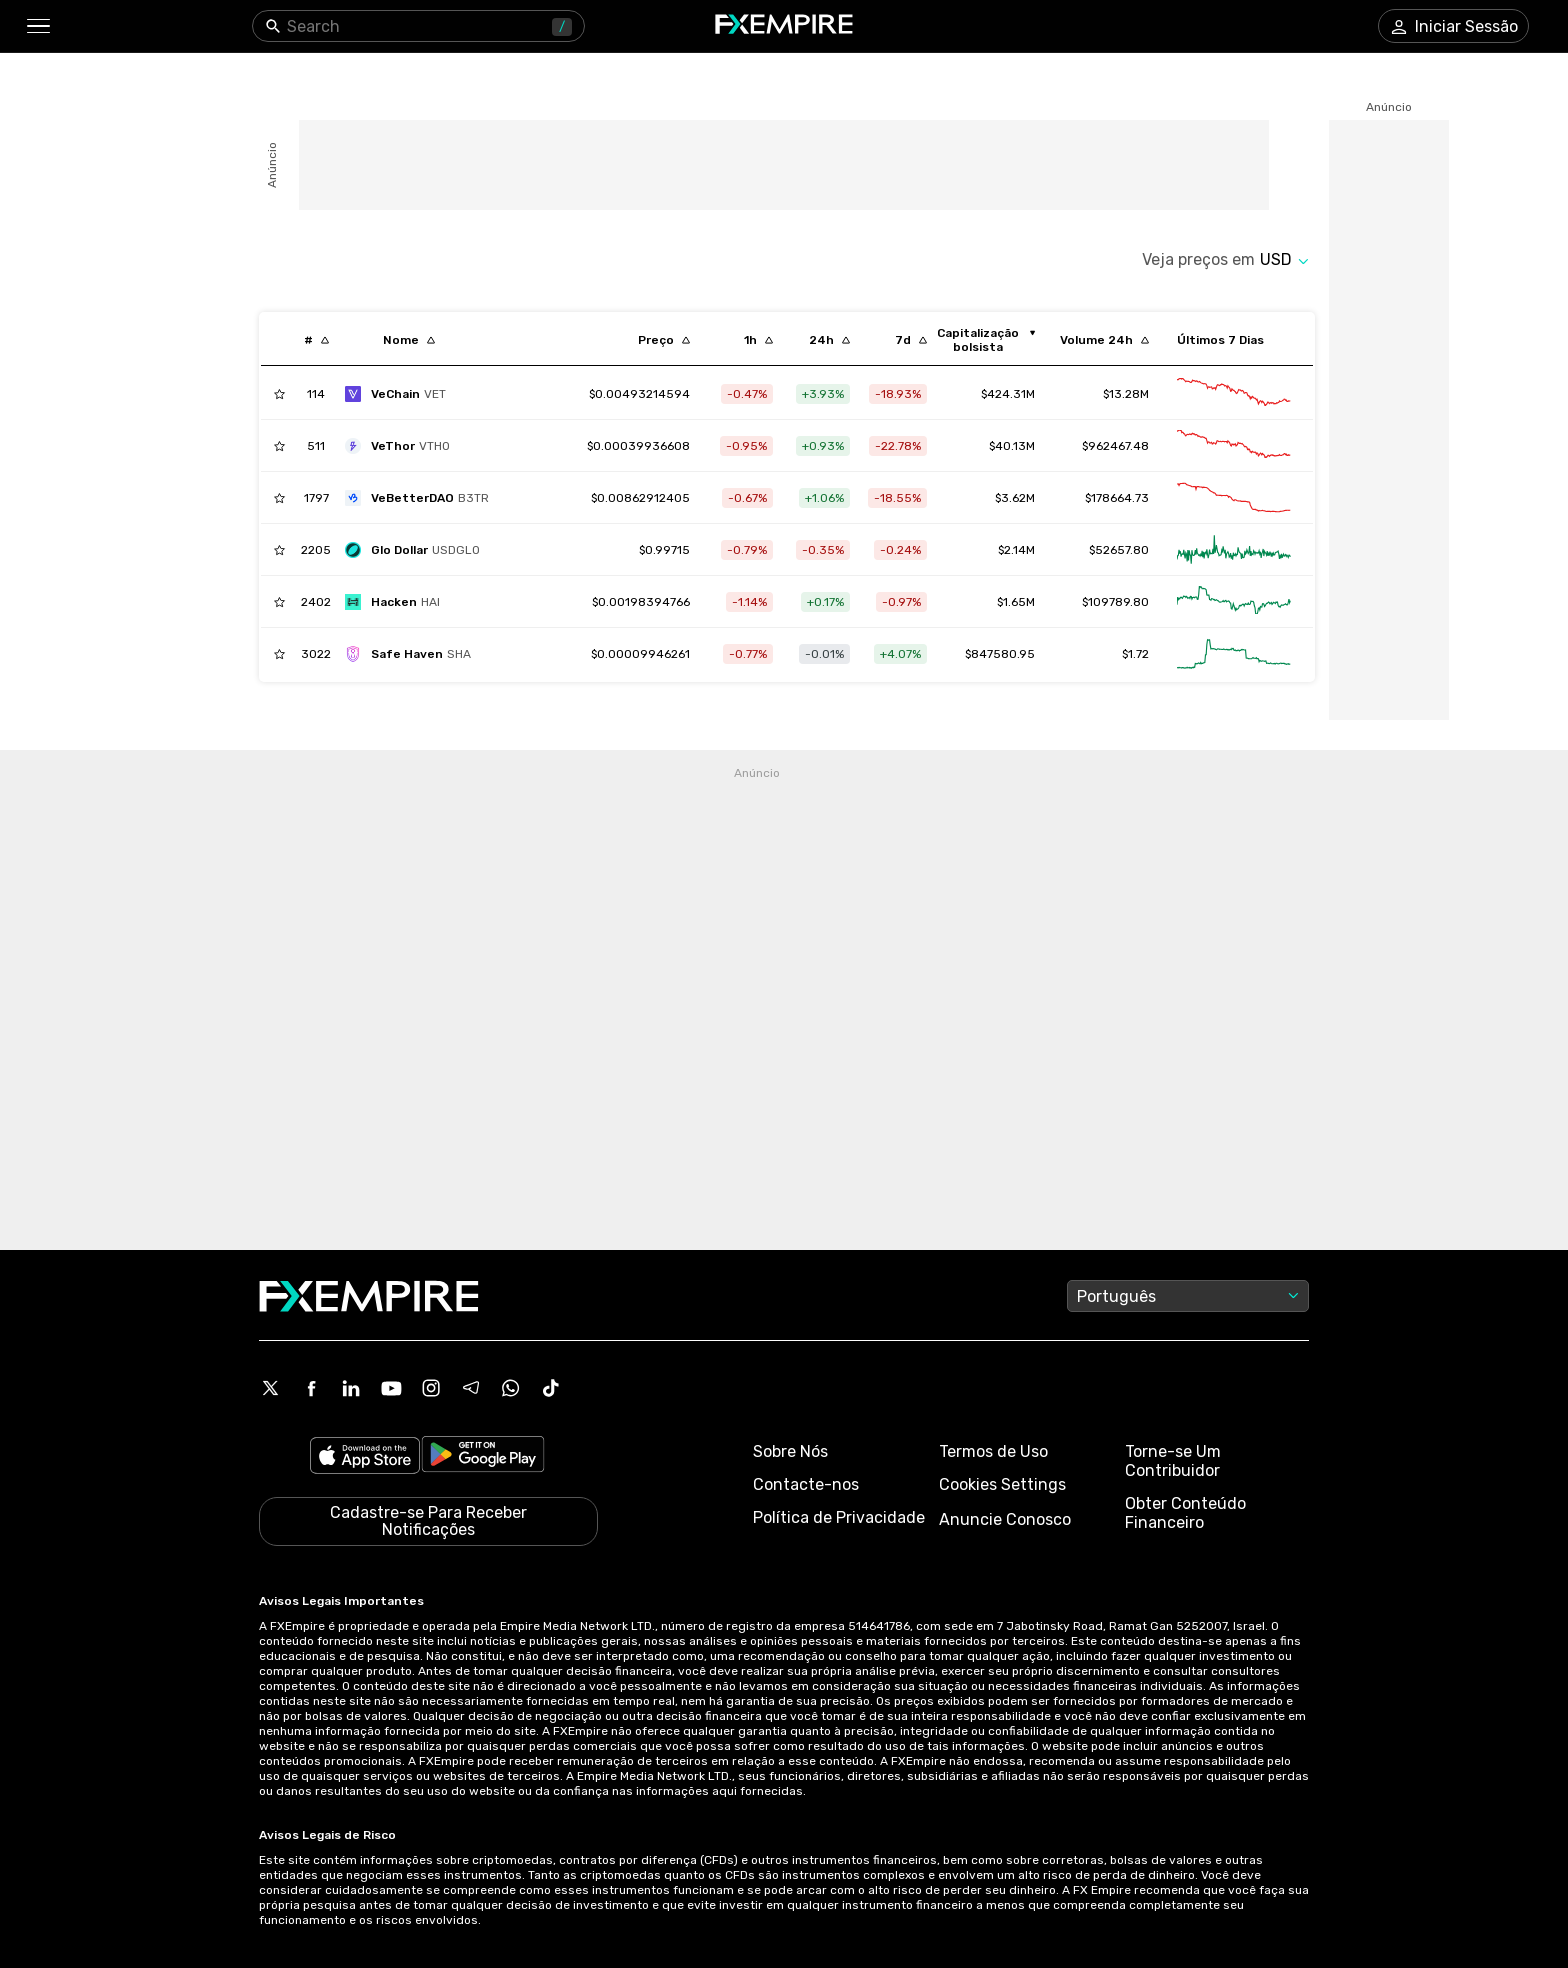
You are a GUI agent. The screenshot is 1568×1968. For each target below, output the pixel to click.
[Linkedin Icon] (351, 1388)
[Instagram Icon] (431, 1388)
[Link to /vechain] (639, 394)
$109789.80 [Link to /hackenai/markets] (1115, 602)
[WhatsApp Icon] (511, 1388)
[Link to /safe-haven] (640, 654)
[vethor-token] (402, 446)
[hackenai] (397, 602)
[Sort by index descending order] (316, 340)
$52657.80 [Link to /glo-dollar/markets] (1119, 550)
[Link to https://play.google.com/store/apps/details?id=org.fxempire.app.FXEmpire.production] (483, 1457)
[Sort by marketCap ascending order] (985, 340)
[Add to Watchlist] (279, 394)
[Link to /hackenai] (641, 602)
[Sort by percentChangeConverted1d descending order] (829, 340)
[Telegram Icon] (471, 1388)
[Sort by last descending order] (664, 340)
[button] (37, 26)
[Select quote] (1284, 259)
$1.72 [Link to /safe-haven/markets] (1135, 654)
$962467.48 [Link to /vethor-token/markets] (1115, 446)
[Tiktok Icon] (551, 1388)
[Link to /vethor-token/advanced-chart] (1234, 446)
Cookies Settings (1002, 1484)
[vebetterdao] (422, 498)
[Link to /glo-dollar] (664, 550)
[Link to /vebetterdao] (640, 498)
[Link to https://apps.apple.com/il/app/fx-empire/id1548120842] (365, 1457)
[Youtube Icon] (391, 1388)
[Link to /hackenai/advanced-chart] (1234, 602)
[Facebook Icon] (311, 1388)
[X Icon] (271, 1388)
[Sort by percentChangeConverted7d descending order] (911, 340)
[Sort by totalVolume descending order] (1104, 340)
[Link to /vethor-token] (638, 446)
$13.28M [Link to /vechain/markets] (1126, 394)
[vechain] (400, 394)
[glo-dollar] (417, 550)
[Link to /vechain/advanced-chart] (1234, 394)
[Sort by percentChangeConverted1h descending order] (758, 340)
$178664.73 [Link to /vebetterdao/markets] (1117, 498)
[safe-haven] (413, 654)
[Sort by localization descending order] (409, 340)
